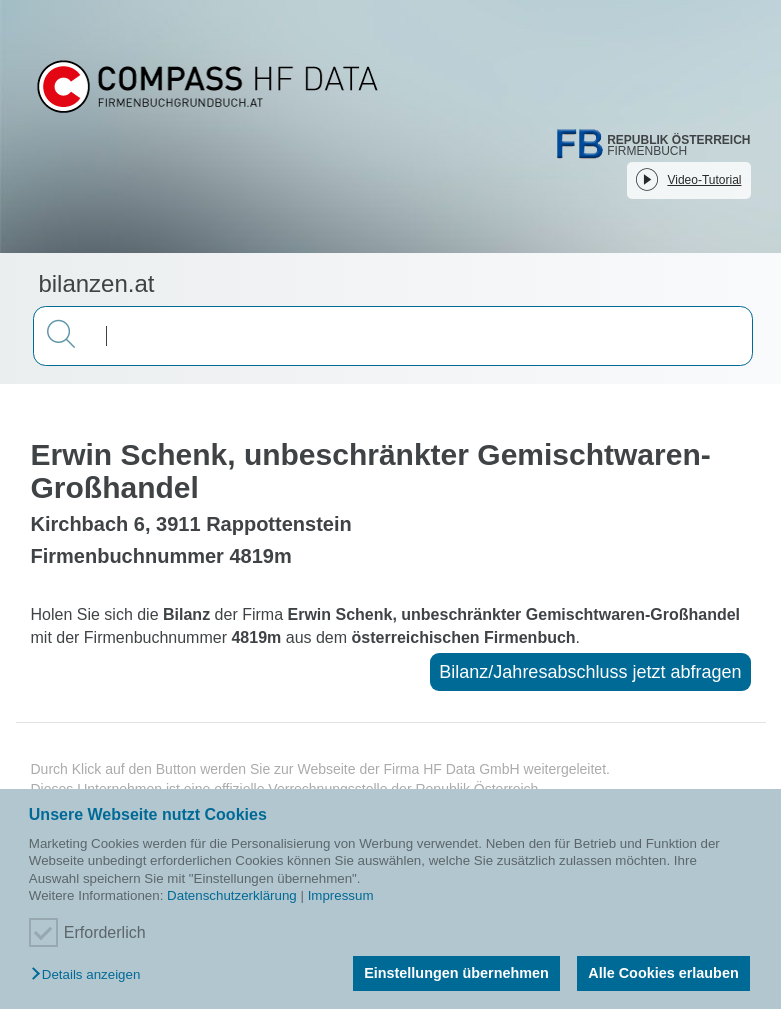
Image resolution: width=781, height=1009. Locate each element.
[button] (90, 975)
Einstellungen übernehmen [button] (456, 973)
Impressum (341, 895)
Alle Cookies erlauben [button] (663, 973)
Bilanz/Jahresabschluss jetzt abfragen (590, 672)
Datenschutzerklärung (232, 895)
